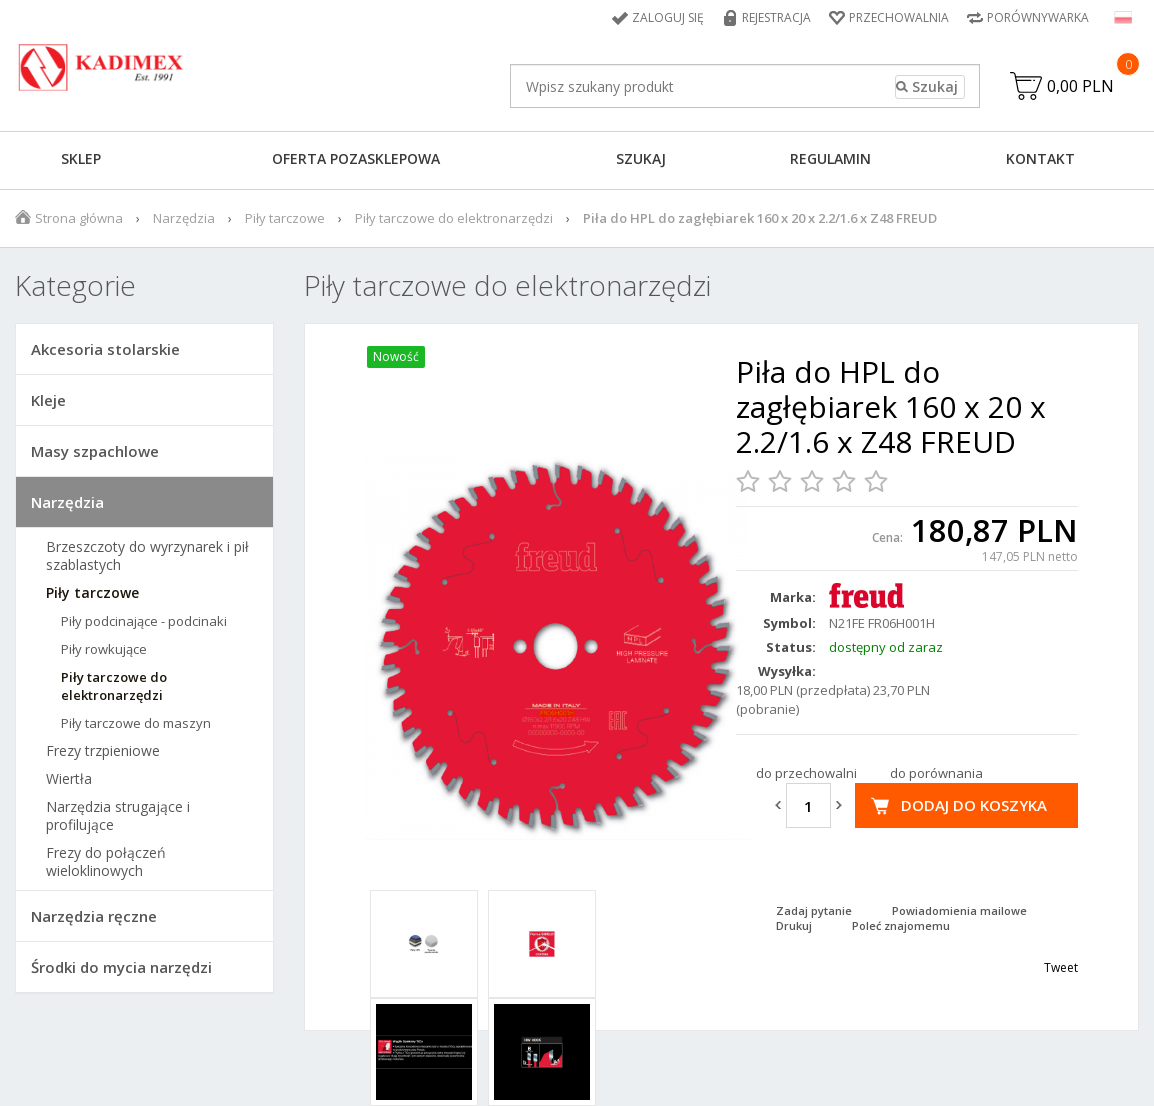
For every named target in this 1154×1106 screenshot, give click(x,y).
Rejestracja (776, 17)
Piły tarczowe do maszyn (136, 723)
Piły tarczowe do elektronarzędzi (454, 218)
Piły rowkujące (104, 649)
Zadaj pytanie (814, 910)
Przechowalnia (899, 17)
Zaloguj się (668, 17)
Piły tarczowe (285, 218)
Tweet (1061, 967)
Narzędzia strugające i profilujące (118, 816)
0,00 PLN (1080, 86)
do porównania (936, 773)
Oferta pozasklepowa (356, 158)
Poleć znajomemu (901, 925)
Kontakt (1040, 158)
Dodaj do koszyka (974, 805)
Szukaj (641, 158)
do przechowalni (806, 773)
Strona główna (79, 218)
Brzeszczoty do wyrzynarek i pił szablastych (147, 556)
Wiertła (69, 779)
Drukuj (794, 925)
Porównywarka (1038, 17)
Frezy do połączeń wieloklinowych (106, 862)
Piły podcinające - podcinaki (144, 621)
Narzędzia (184, 218)
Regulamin (830, 158)
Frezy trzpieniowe (103, 751)
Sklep (81, 158)
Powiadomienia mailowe (959, 910)
